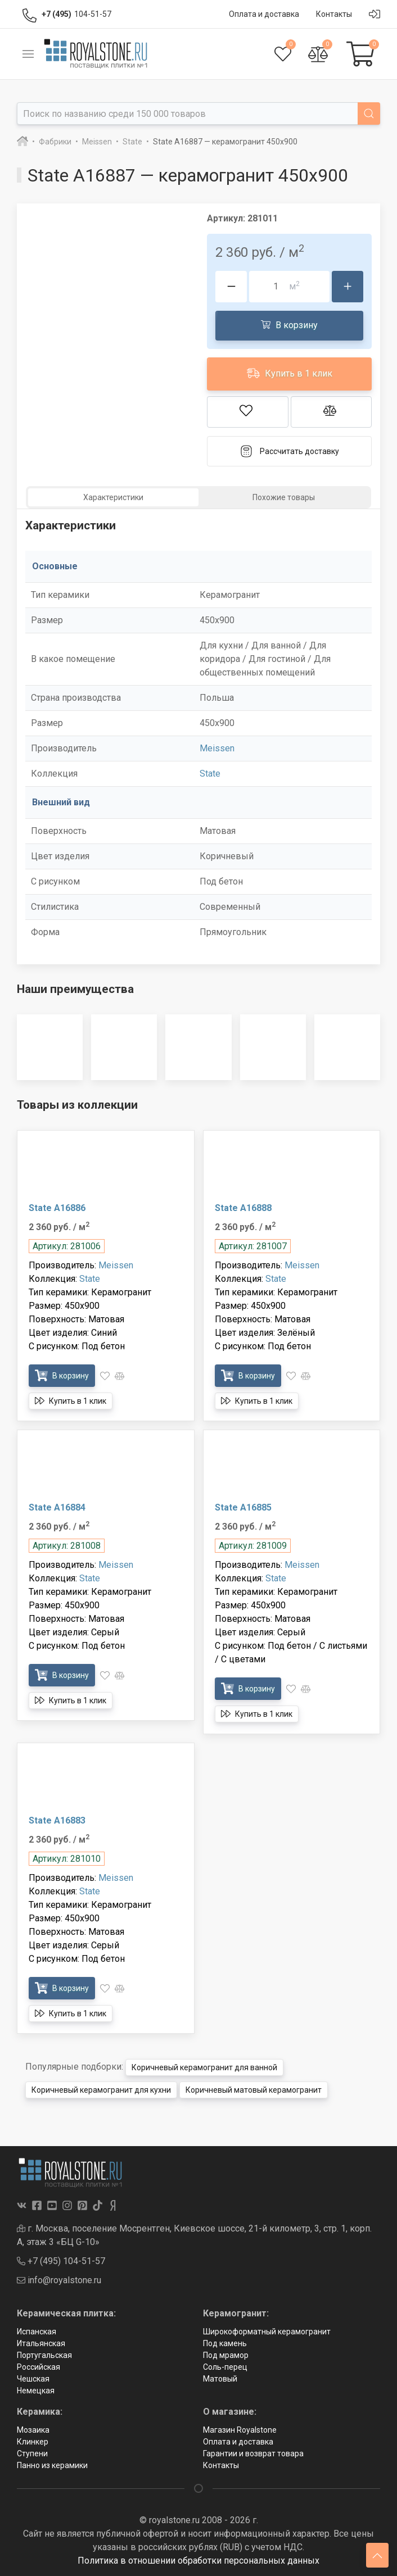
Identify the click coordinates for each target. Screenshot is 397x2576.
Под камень (225, 2343)
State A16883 (57, 1820)
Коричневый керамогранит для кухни (101, 2089)
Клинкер (32, 2441)
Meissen (217, 748)
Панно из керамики (52, 2465)
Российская (38, 2366)
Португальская (44, 2355)
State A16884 (57, 1507)
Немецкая (36, 2390)
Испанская (36, 2331)
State (210, 773)
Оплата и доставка (238, 2441)
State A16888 (243, 1208)
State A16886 (57, 1208)
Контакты (221, 2465)
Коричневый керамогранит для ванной (204, 2067)
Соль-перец (225, 2366)
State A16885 (243, 1507)
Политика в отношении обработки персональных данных (198, 2560)
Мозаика (33, 2429)
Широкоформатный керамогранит (267, 2331)
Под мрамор (226, 2355)
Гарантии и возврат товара (253, 2453)
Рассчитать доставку (289, 451)
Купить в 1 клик (289, 373)
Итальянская (41, 2343)
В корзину (289, 324)
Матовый (220, 2378)
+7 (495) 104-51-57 (61, 2261)
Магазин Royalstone (240, 2429)
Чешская (33, 2378)
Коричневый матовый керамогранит (254, 2089)
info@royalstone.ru (59, 2280)
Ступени (32, 2453)
